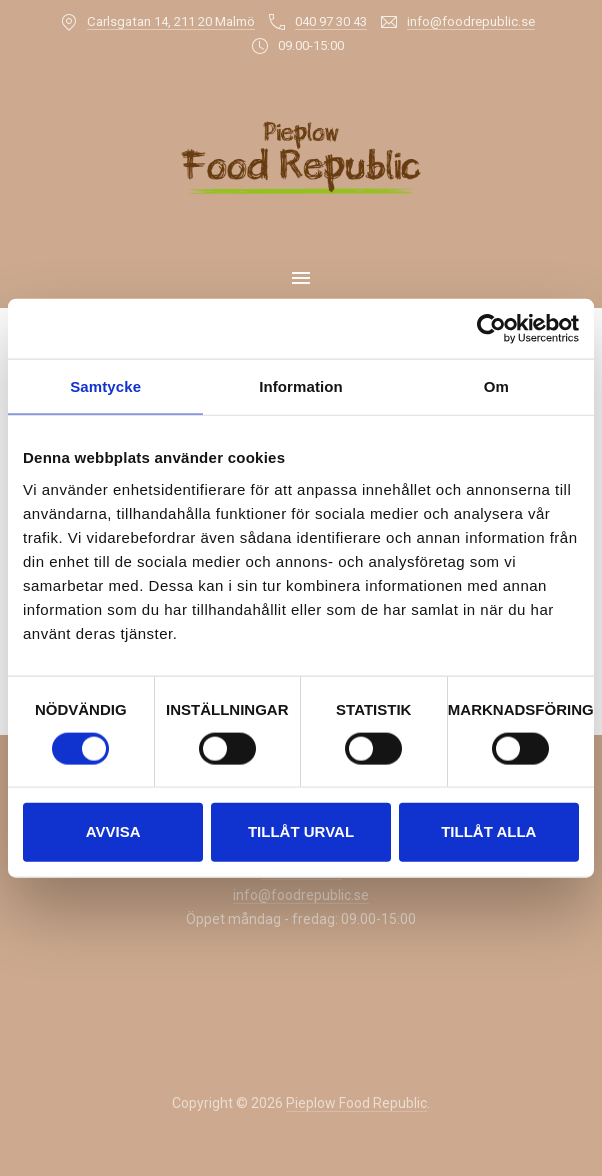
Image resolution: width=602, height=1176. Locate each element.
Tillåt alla (488, 831)
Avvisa (113, 831)
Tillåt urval (301, 831)
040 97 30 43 (331, 21)
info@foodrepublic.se (471, 21)
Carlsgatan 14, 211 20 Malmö (171, 21)
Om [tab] (496, 386)
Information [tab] (301, 386)
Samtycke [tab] (105, 386)
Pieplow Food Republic (356, 1103)
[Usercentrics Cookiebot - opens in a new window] (491, 329)
